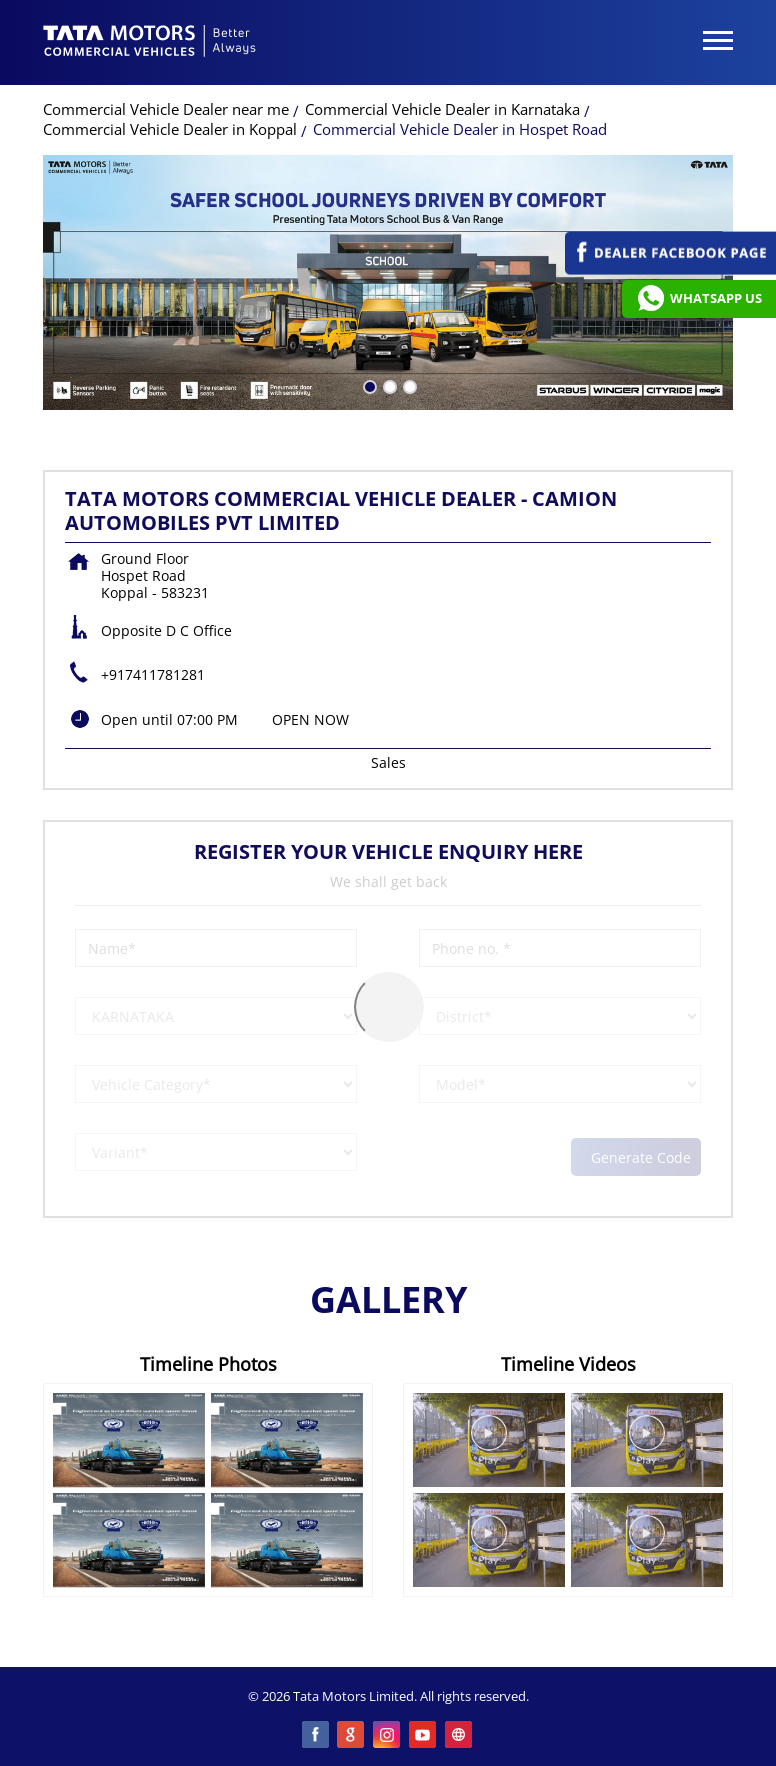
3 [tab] (408, 385)
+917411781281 (153, 674)
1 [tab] (368, 385)
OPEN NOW (310, 719)
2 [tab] (388, 385)
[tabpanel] (388, 282)
